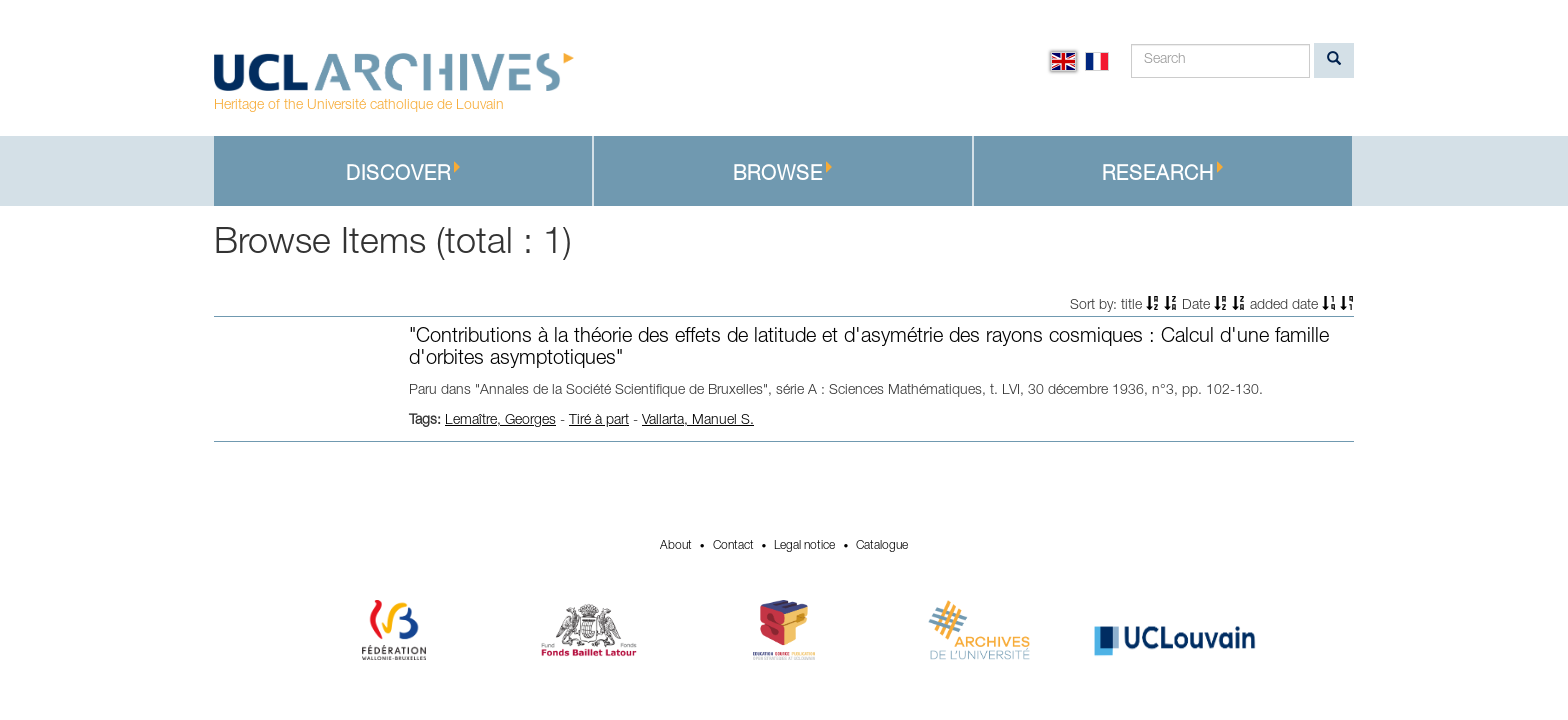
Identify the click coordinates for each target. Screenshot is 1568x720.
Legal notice (804, 546)
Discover (403, 173)
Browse (783, 173)
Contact (733, 546)
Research (1163, 173)
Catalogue (882, 546)
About (676, 546)
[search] (1334, 60)
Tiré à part (599, 421)
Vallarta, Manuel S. (698, 421)
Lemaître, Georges (500, 421)
